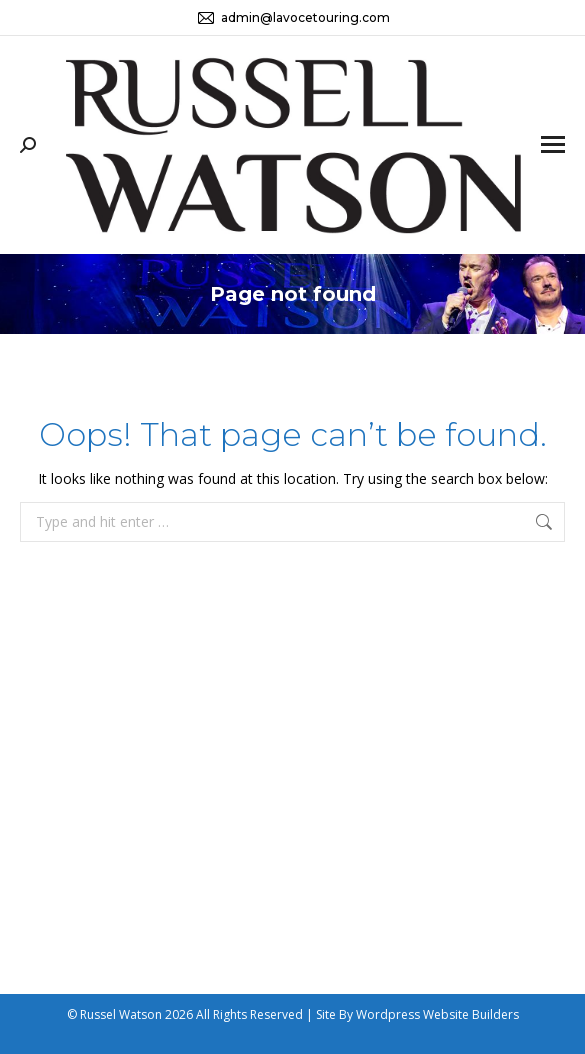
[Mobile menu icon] (553, 144)
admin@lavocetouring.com (293, 18)
